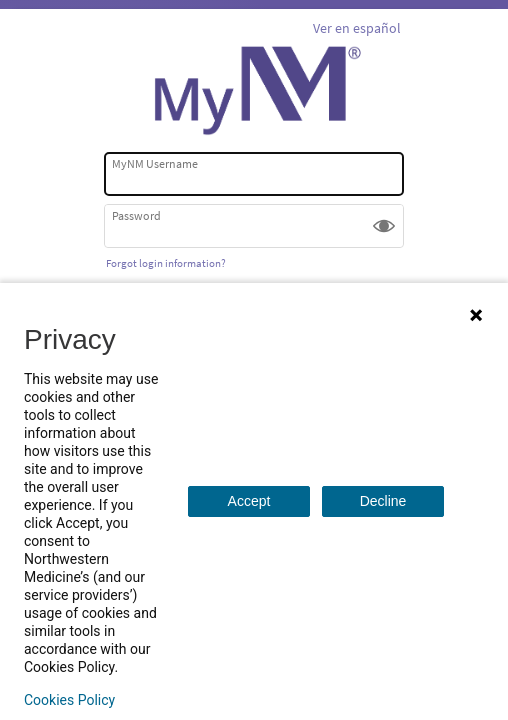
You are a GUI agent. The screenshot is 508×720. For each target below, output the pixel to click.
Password (136, 215)
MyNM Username (155, 163)
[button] (384, 226)
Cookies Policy (69, 700)
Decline (383, 501)
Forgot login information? (166, 263)
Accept (249, 501)
